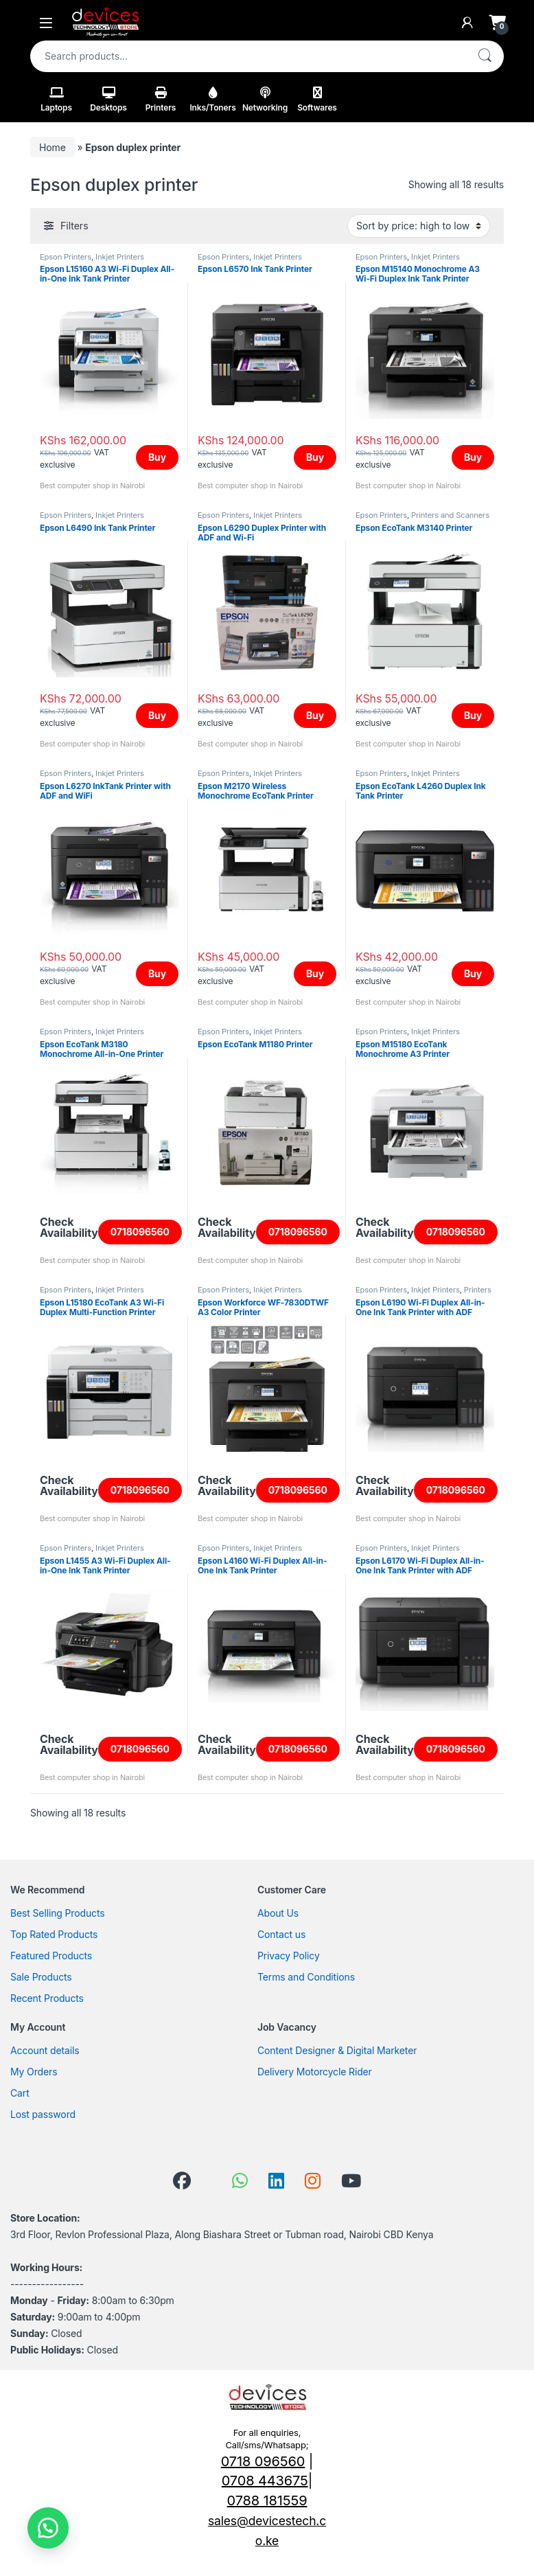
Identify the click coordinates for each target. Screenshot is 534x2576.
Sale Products (41, 1977)
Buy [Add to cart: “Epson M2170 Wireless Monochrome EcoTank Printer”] (315, 973)
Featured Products (51, 1955)
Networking (265, 100)
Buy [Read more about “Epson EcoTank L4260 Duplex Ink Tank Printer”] (473, 973)
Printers (161, 100)
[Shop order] (418, 226)
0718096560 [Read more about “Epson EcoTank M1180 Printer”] (297, 1232)
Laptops (56, 100)
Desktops (108, 100)
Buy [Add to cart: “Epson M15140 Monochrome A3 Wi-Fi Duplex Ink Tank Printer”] (473, 457)
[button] (48, 2528)
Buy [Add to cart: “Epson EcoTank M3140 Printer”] (473, 715)
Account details (44, 2050)
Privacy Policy (288, 1955)
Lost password (43, 2114)
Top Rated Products (53, 1934)
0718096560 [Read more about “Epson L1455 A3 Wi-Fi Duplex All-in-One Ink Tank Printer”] (140, 1749)
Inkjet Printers (119, 257)
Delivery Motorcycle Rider (314, 2071)
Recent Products (47, 1998)
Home (52, 147)
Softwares (317, 100)
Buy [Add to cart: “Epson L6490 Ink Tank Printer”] (157, 715)
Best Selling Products (57, 1913)
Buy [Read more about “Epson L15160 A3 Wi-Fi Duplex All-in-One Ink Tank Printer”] (157, 457)
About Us (278, 1913)
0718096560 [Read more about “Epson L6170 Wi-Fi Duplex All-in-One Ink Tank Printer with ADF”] (455, 1749)
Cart (20, 2093)
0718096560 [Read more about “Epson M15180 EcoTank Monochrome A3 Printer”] (455, 1232)
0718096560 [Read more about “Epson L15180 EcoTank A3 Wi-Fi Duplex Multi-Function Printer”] (140, 1490)
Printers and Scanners (450, 515)
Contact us (281, 1934)
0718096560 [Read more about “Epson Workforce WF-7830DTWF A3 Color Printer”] (297, 1490)
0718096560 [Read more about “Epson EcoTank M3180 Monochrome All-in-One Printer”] (140, 1232)
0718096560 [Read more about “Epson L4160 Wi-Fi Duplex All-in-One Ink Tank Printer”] (297, 1749)
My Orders (33, 2071)
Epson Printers (65, 257)
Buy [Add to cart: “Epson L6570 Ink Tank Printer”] (315, 457)
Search (484, 56)
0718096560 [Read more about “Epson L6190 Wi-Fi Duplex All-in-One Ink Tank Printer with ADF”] (455, 1490)
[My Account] (467, 22)
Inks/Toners (212, 100)
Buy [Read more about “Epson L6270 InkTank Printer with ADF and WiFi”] (157, 973)
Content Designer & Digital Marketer (337, 2050)
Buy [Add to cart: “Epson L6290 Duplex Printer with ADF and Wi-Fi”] (315, 715)
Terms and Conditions (306, 1977)
